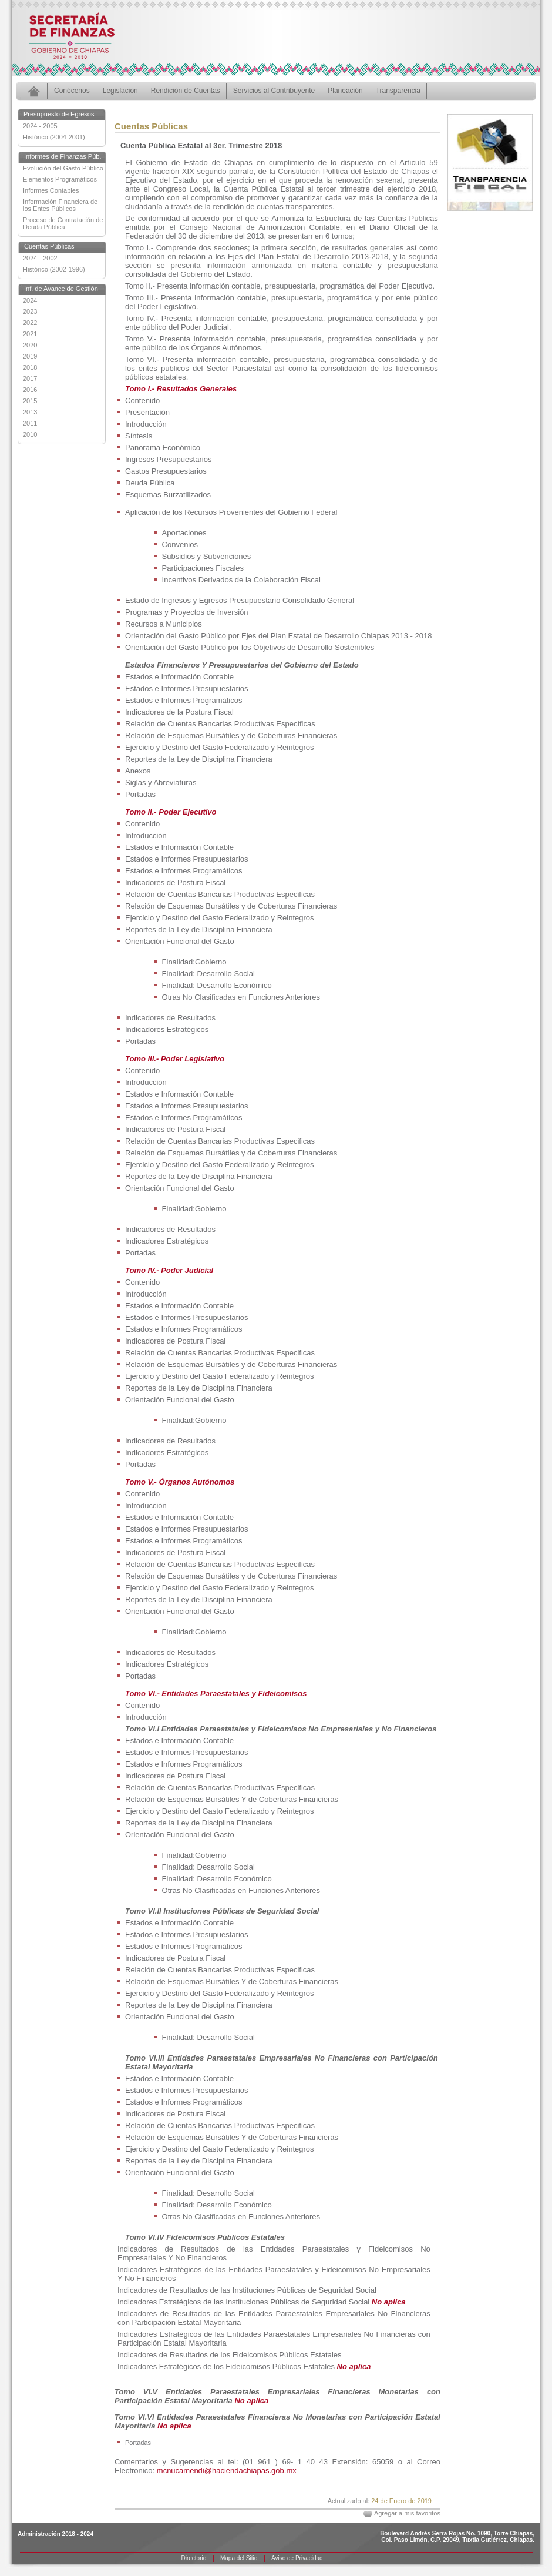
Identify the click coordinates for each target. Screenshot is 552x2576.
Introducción (146, 424)
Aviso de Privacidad (297, 2558)
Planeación (345, 90)
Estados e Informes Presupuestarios (186, 688)
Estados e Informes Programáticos (183, 700)
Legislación (120, 90)
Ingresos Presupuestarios (168, 459)
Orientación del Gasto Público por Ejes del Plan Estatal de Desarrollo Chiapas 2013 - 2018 (278, 635)
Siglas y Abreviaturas (160, 782)
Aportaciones (184, 532)
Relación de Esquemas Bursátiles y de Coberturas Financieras (231, 735)
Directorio (194, 2558)
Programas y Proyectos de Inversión (186, 612)
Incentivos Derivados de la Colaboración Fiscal (241, 579)
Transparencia (398, 90)
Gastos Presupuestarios (166, 471)
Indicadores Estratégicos (166, 1029)
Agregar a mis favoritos (407, 2513)
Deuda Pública (150, 482)
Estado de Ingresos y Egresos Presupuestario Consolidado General (239, 600)
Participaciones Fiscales (203, 568)
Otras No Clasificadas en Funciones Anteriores (241, 997)
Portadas (140, 794)
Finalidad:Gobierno (194, 961)
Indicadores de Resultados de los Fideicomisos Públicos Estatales (229, 2354)
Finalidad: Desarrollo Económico (217, 985)
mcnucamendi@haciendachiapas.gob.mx (227, 2470)
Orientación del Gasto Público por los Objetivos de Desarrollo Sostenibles (249, 647)
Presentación (147, 412)
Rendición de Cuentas (185, 90)
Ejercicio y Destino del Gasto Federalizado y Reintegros (219, 747)
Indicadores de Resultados (170, 1017)
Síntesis (138, 435)
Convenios (180, 544)
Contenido (142, 400)
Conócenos (72, 90)
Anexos (137, 770)
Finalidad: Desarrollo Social (208, 973)
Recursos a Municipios (163, 623)
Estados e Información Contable (179, 676)
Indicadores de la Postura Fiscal (179, 712)
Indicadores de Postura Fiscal (175, 882)
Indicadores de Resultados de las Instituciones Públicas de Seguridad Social (246, 2290)
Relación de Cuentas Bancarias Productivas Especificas (220, 894)
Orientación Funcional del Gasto (179, 941)
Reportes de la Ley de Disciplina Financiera (198, 759)
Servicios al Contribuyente (274, 90)
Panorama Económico (162, 447)
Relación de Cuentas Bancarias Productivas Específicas (220, 723)
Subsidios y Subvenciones (206, 556)
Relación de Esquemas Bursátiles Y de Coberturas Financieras (231, 1799)
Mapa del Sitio (238, 2558)
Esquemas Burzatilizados (168, 494)
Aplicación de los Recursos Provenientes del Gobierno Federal (231, 512)
